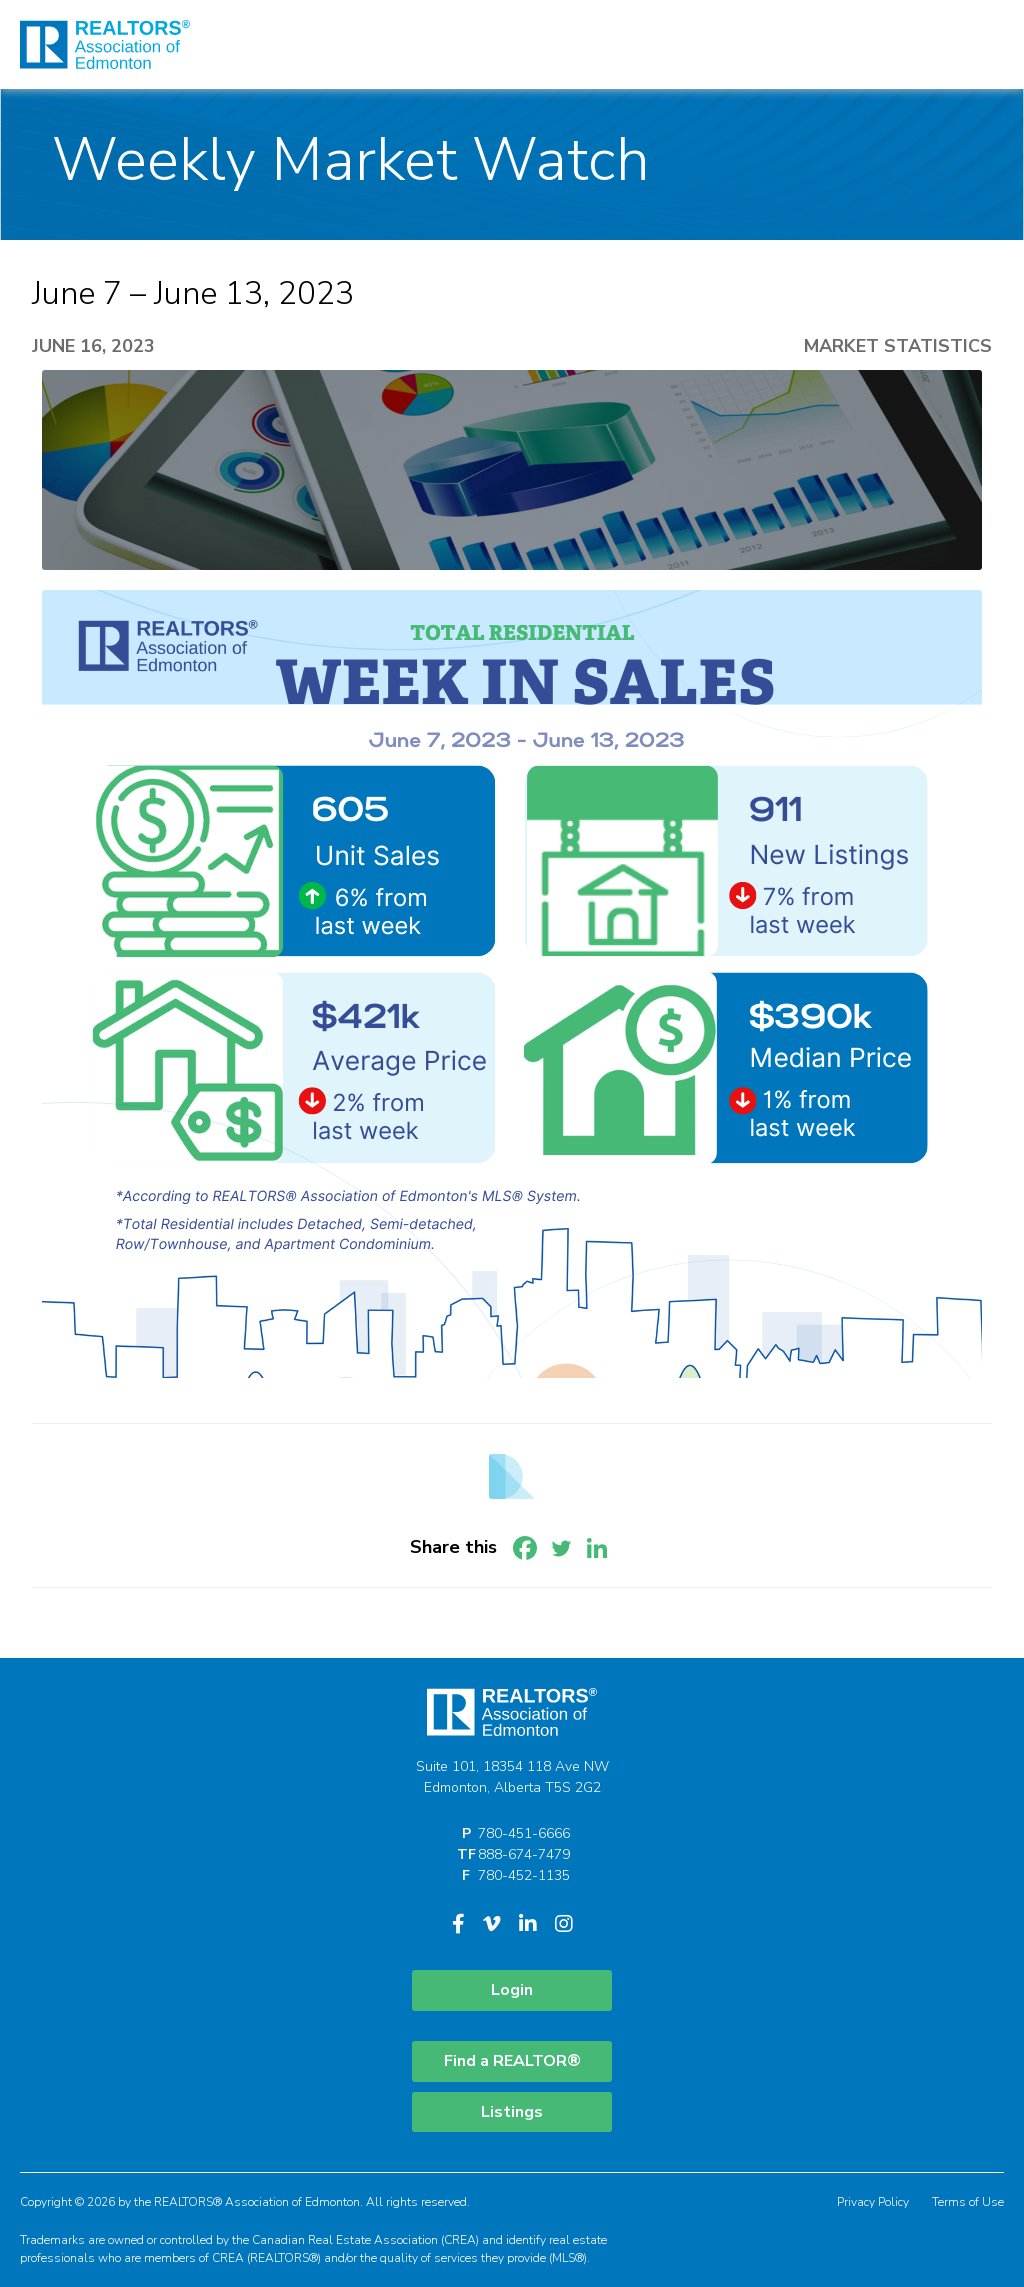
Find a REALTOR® (512, 2061)
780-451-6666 (524, 1833)
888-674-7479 (524, 1854)
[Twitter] (561, 1548)
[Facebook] (525, 1548)
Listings (512, 2112)
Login (512, 1990)
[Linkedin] (597, 1548)
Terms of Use (968, 2202)
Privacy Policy (873, 2202)
